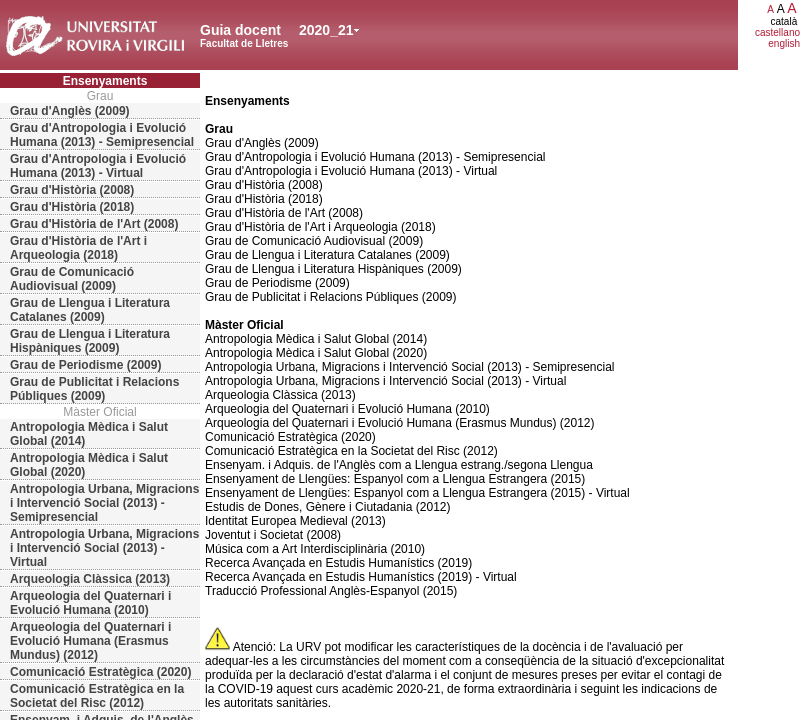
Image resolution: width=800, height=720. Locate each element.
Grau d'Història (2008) (72, 190)
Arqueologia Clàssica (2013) (90, 579)
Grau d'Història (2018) (72, 207)
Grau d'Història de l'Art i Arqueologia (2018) (78, 248)
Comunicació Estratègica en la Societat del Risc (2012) (97, 696)
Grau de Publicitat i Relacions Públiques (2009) (94, 389)
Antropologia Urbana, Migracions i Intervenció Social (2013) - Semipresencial (104, 503)
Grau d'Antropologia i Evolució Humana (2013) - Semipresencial (102, 135)
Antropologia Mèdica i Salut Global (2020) (89, 465)
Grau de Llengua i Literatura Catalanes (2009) (90, 310)
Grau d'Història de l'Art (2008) (94, 224)
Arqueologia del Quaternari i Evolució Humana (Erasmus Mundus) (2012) (90, 641)
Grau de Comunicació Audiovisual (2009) (72, 279)
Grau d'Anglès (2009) (70, 111)
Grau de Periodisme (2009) (85, 365)
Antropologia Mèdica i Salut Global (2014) (89, 434)
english (784, 43)
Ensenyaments (105, 81)
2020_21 (326, 30)
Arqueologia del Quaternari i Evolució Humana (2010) (90, 603)
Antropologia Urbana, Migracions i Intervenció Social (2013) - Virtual (104, 548)
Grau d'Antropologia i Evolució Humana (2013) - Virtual (98, 166)
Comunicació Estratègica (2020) (100, 672)
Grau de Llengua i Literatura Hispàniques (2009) (90, 341)
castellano (777, 32)
